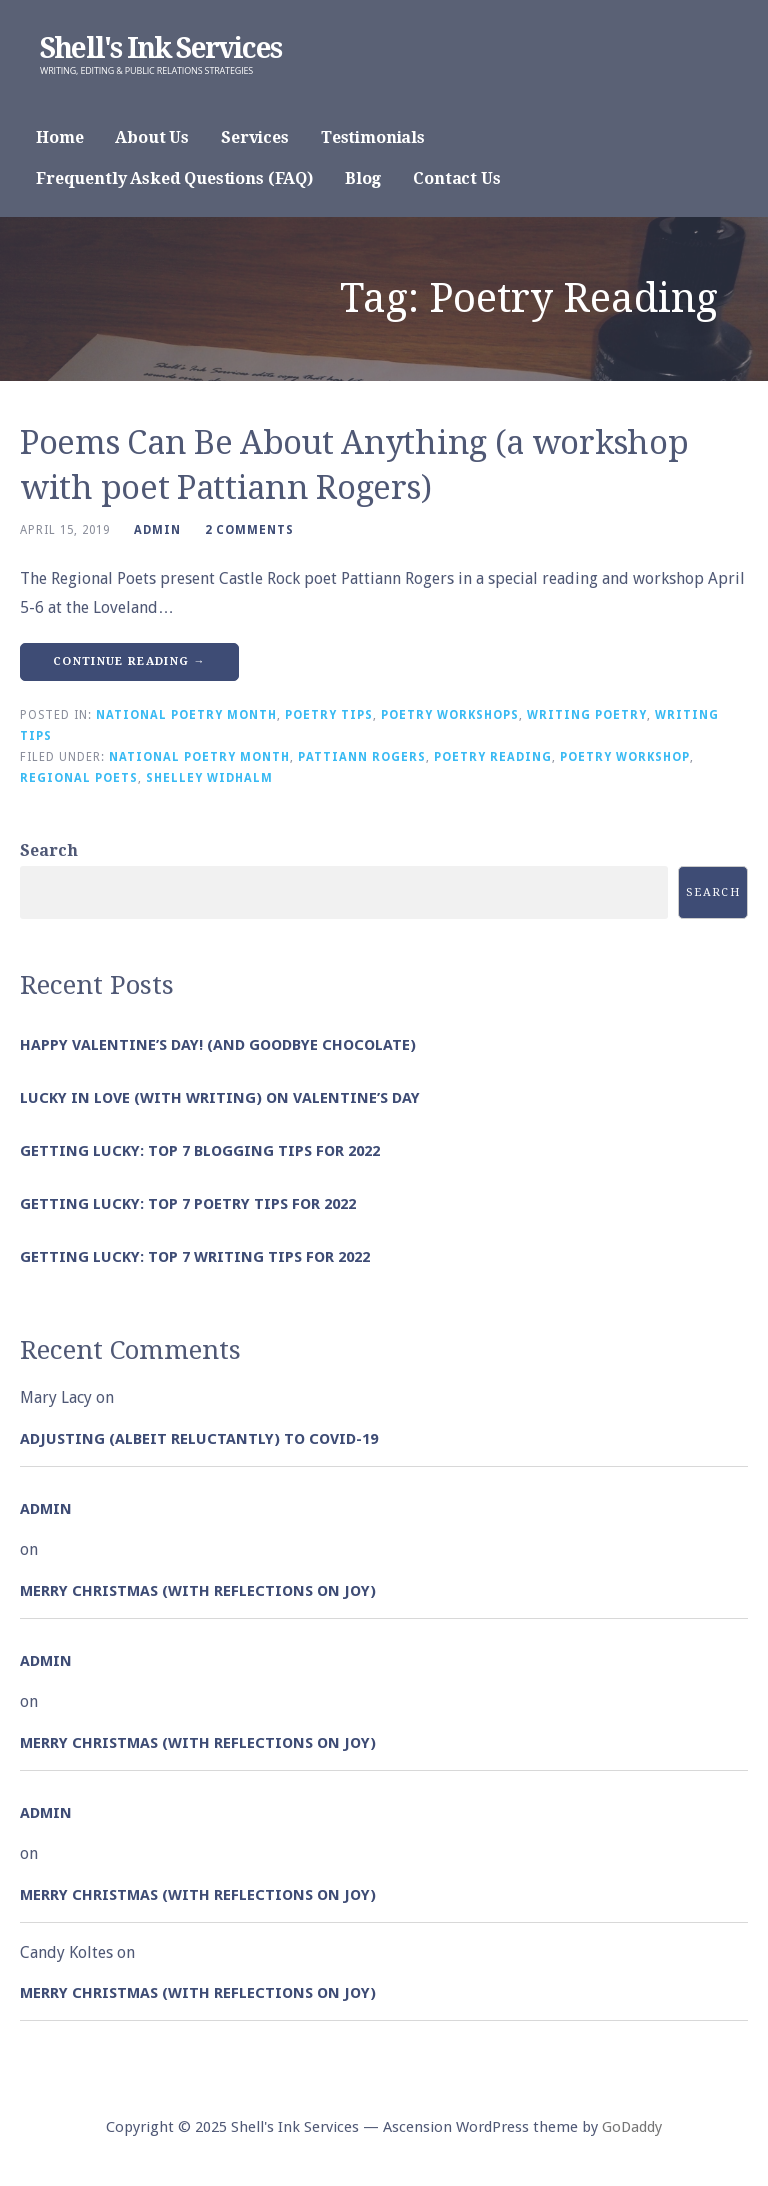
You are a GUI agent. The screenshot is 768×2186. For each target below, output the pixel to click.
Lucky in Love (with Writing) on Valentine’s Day (220, 1098)
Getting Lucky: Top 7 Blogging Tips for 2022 (200, 1151)
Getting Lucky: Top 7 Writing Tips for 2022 (195, 1257)
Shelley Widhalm (209, 778)
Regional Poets (79, 778)
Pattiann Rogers (362, 757)
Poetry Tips (329, 715)
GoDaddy (632, 2127)
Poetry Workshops (450, 715)
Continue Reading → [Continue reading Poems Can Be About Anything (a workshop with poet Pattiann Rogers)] (129, 661)
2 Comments (249, 530)
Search (49, 850)
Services (255, 137)
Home (59, 137)
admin (157, 530)
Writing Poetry (587, 715)
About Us (152, 137)
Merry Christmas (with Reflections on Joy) (198, 1591)
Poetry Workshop (625, 757)
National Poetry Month (186, 715)
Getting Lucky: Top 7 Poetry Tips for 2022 (188, 1204)
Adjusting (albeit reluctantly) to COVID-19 (199, 1439)
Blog (363, 178)
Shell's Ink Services (160, 48)
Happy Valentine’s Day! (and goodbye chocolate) (218, 1045)
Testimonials (373, 137)
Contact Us (456, 178)
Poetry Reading (493, 757)
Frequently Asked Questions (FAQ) (174, 178)
